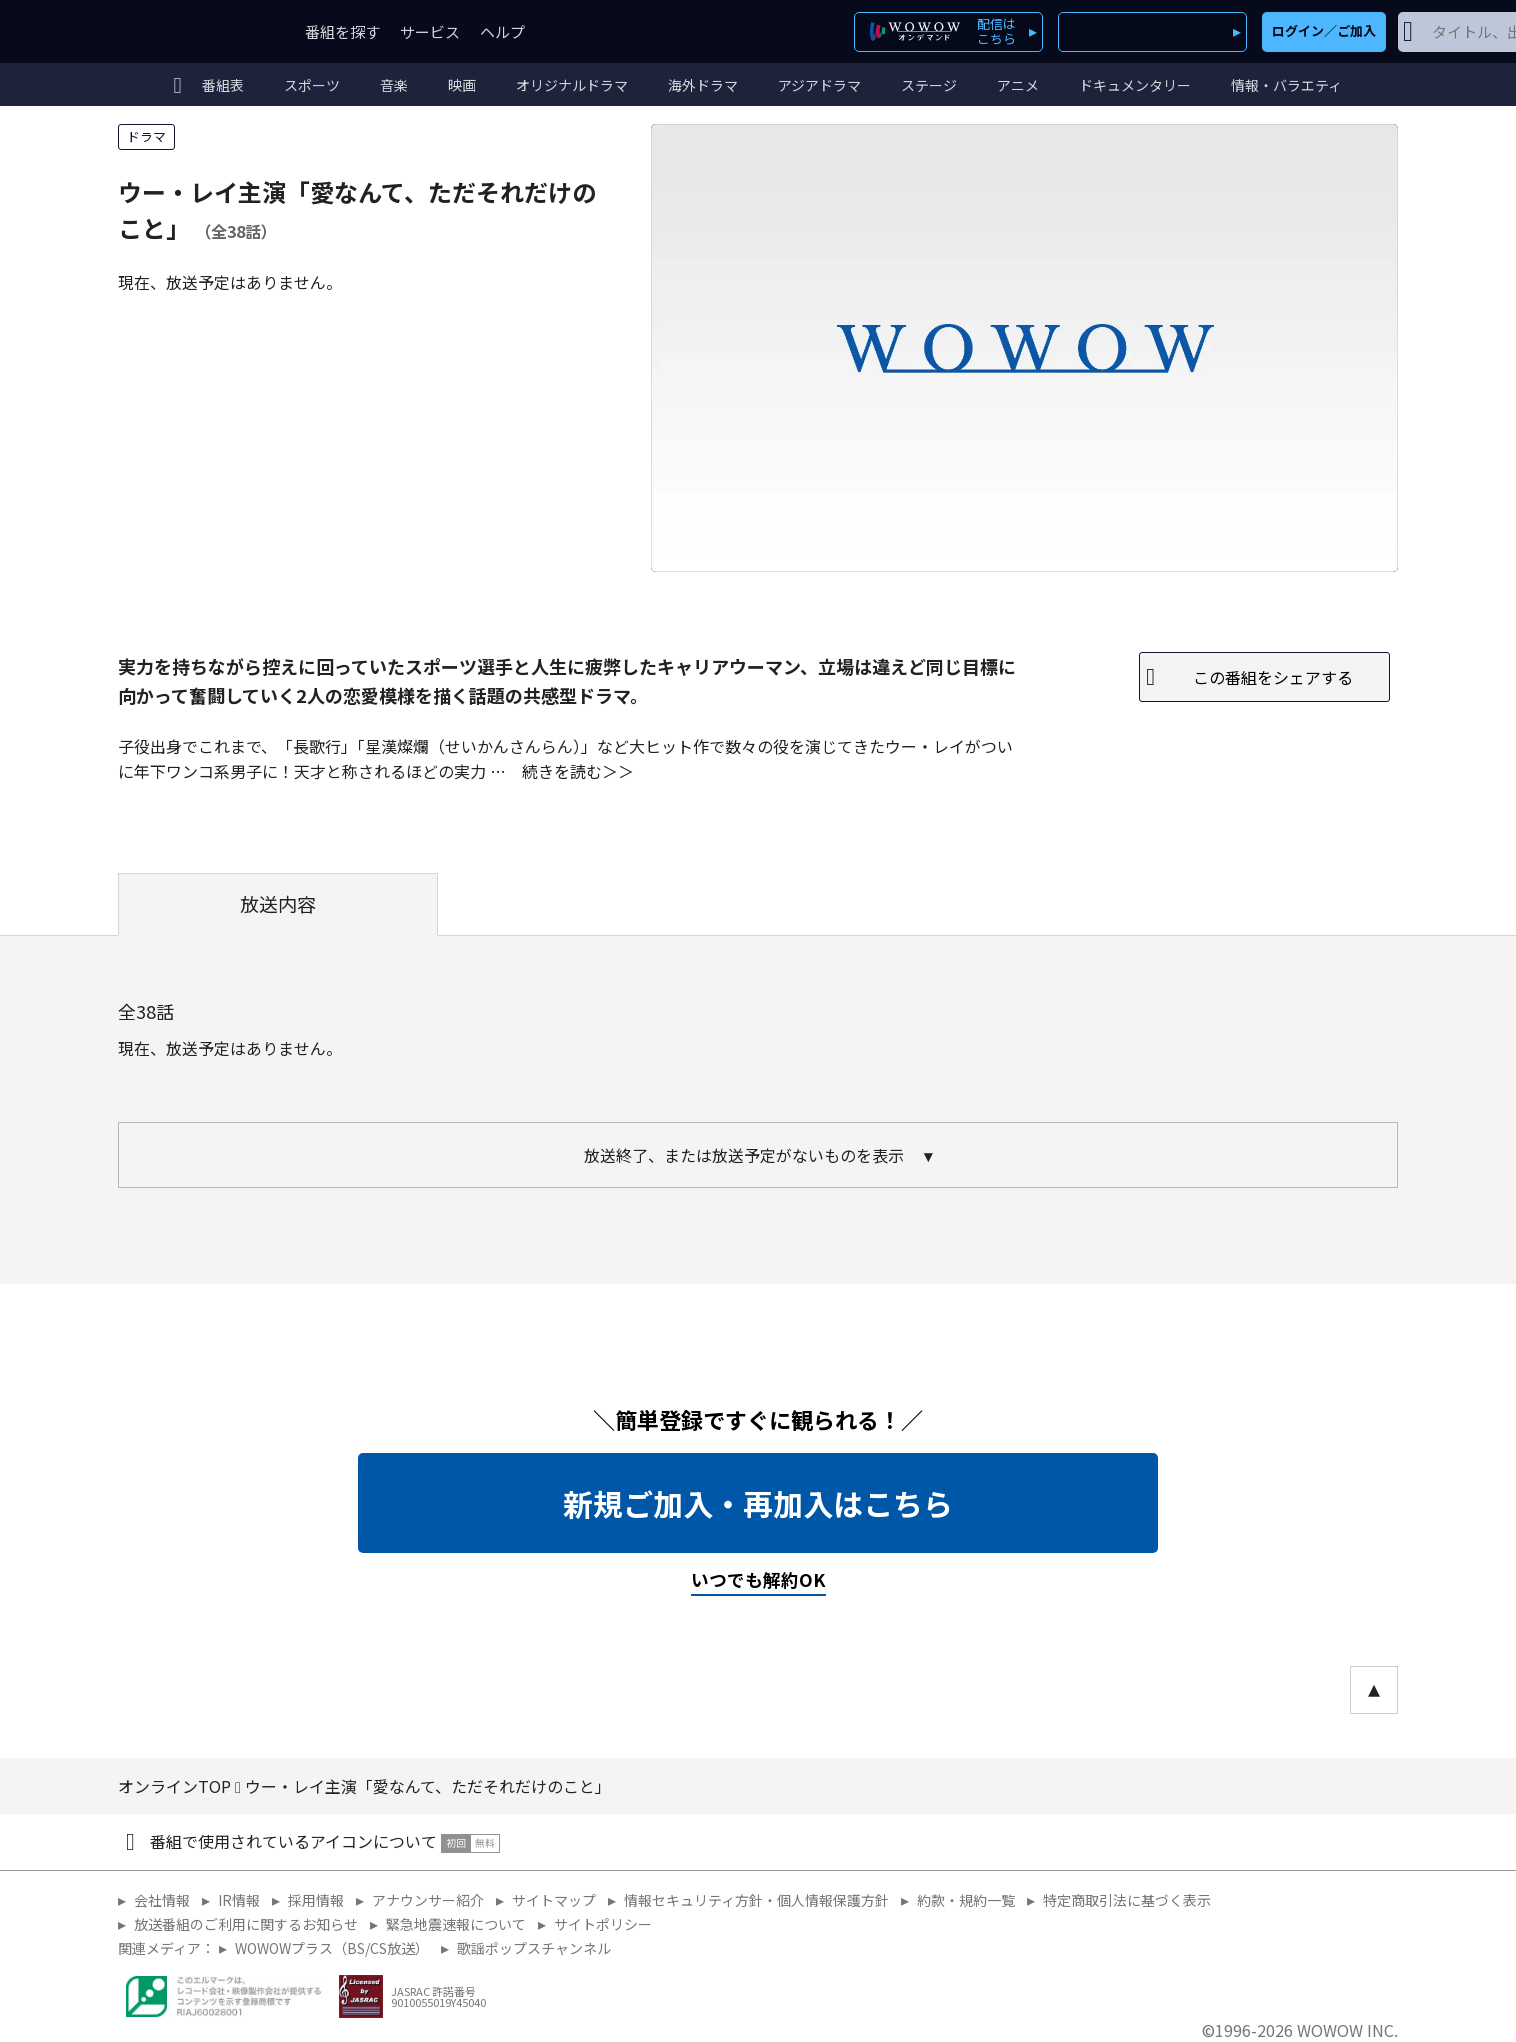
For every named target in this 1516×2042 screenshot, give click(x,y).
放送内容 (278, 904)
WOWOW (191, 31)
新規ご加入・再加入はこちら (758, 1503)
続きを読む (562, 771)
